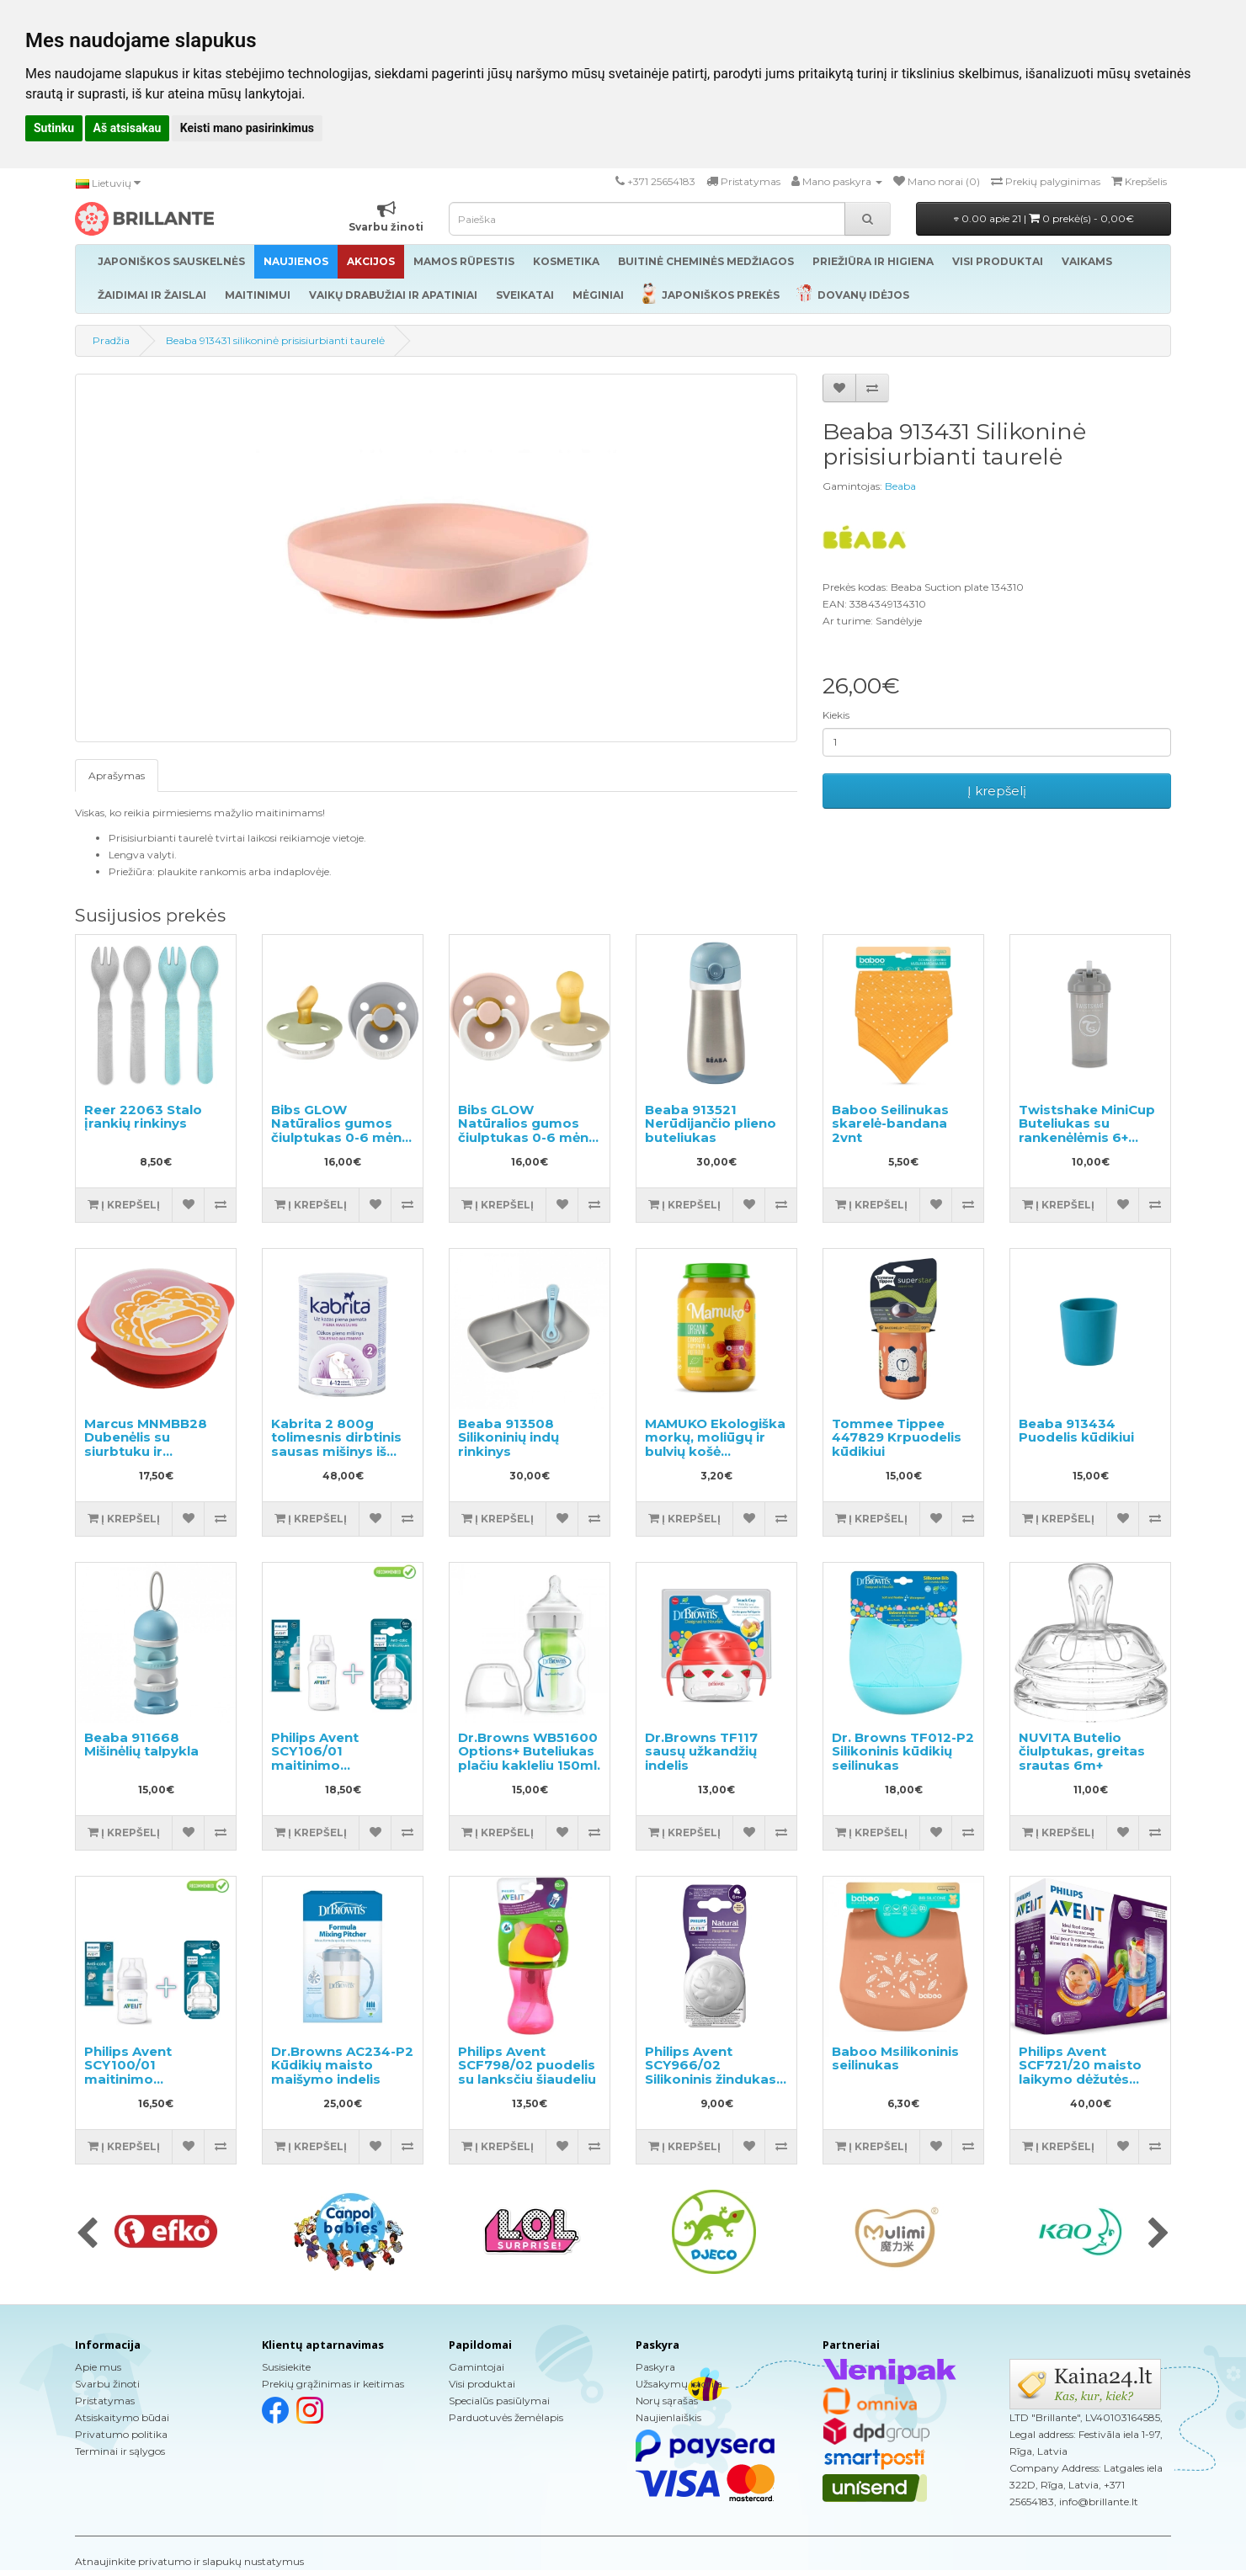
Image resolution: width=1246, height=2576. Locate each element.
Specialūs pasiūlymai (499, 2400)
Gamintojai (476, 2367)
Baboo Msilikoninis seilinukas (895, 2058)
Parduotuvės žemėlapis (506, 2417)
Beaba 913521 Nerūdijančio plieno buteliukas (710, 1123)
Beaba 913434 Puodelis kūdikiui (1076, 1430)
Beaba (900, 486)
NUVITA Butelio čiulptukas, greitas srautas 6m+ (1082, 1751)
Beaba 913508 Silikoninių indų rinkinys (508, 1437)
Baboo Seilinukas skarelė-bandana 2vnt (890, 1123)
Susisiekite (286, 2367)
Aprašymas (116, 775)
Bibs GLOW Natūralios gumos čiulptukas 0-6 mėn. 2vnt (338, 1131)
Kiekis (836, 715)
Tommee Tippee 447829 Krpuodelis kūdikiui (896, 1437)
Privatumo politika (121, 2434)
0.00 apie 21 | (1044, 218)
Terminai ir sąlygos (120, 2451)
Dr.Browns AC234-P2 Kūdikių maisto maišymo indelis (342, 2065)
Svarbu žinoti (107, 2383)
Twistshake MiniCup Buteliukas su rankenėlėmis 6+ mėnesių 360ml (1087, 1131)
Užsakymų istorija (679, 2383)
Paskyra (655, 2367)
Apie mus (98, 2367)
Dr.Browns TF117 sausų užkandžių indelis (701, 1751)
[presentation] (87, 2234)
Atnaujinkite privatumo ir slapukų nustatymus (189, 2561)
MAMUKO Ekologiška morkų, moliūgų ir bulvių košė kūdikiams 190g (715, 1444)
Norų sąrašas (667, 2400)
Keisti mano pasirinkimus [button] (247, 128)
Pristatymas (105, 2400)
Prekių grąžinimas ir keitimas (333, 2383)
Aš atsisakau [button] (127, 128)
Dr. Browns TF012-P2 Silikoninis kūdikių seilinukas (903, 1751)
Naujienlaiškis (668, 2417)
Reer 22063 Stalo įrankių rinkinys (143, 1117)
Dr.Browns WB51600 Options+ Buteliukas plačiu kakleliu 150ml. (529, 1751)
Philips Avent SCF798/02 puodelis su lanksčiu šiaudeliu (527, 2065)
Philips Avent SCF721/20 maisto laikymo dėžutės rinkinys (1080, 2072)
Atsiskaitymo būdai (122, 2417)
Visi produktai (482, 2383)
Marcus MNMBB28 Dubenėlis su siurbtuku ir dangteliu (145, 1444)
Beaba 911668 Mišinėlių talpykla (141, 1744)
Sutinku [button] (54, 128)
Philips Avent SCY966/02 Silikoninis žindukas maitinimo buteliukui (715, 2072)
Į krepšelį (996, 791)
